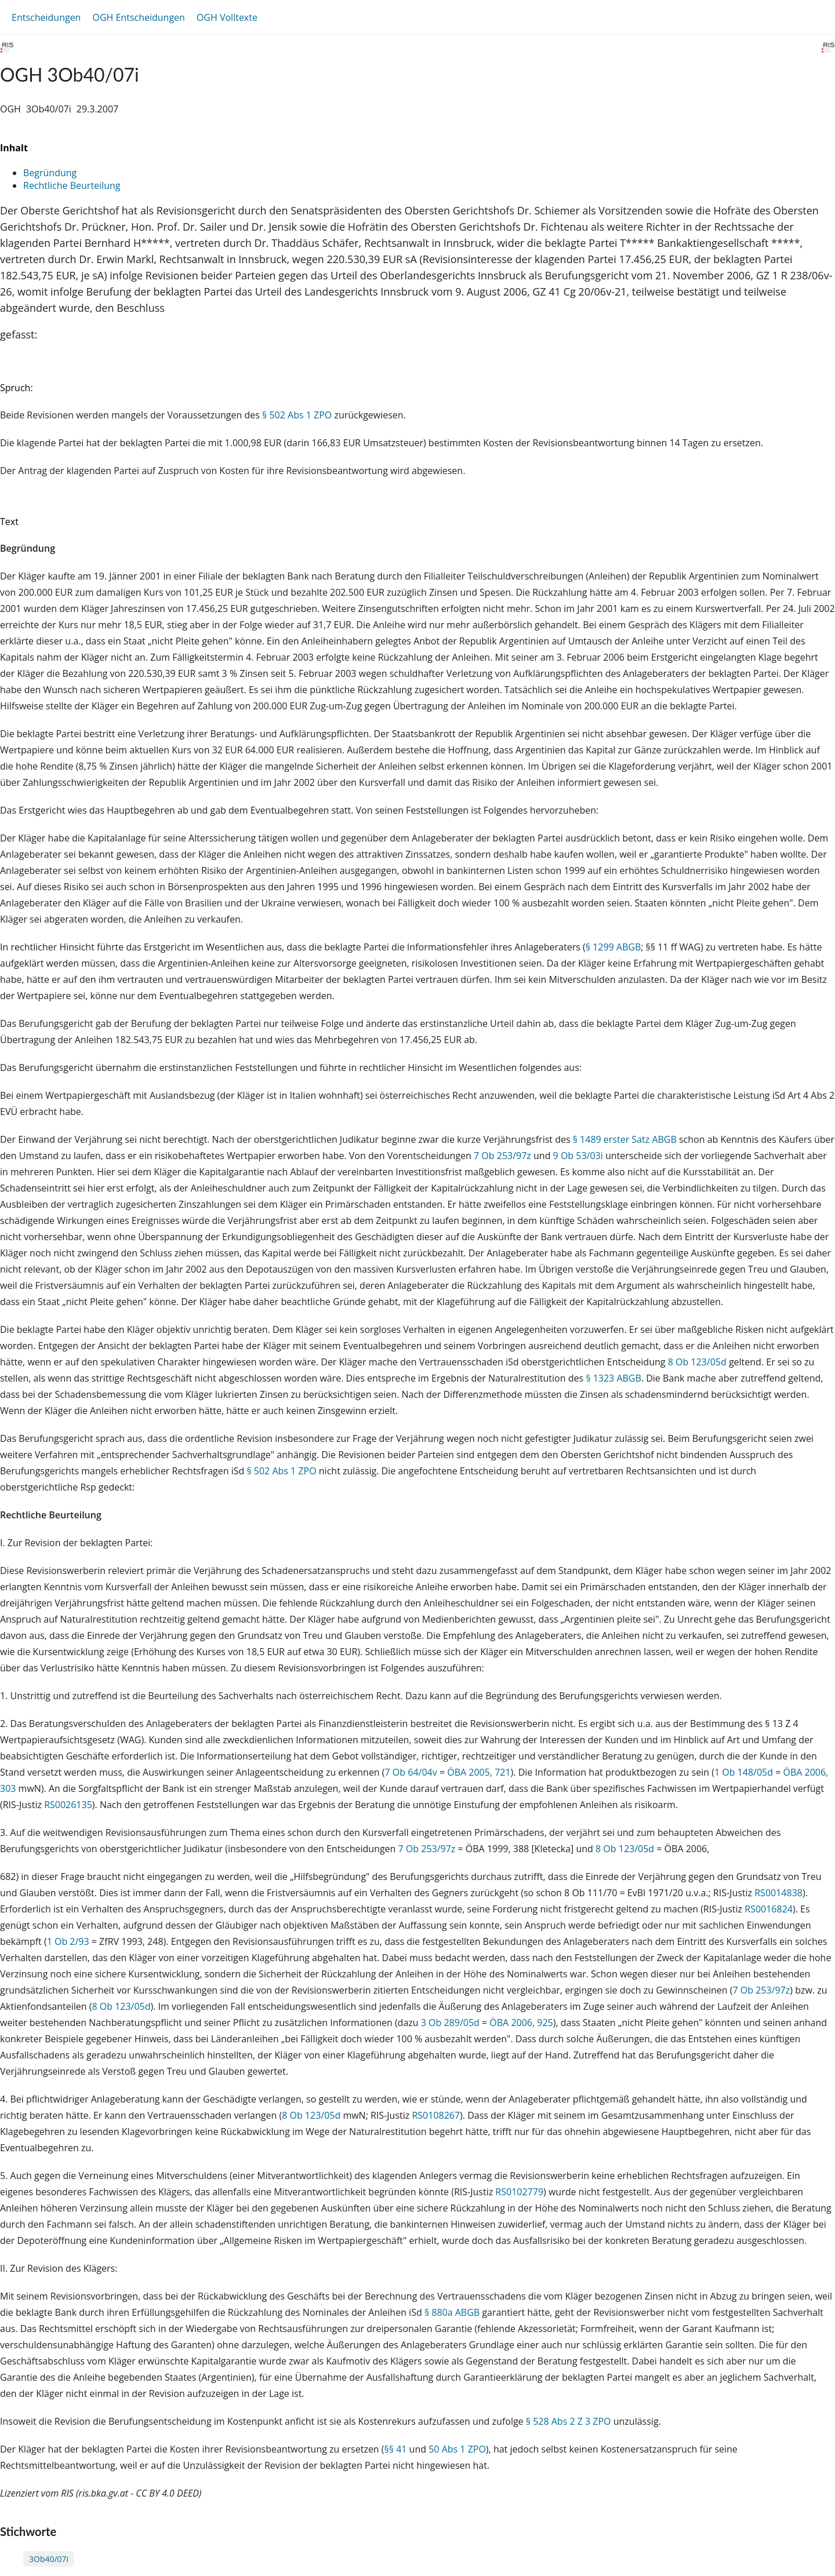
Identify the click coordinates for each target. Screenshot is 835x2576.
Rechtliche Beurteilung (71, 185)
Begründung (50, 172)
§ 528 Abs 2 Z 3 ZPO (568, 2421)
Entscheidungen (46, 17)
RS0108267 (436, 2115)
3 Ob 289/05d (450, 2022)
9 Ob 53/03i (578, 1155)
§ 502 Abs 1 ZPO (297, 415)
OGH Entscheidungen (138, 17)
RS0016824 (769, 1909)
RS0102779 (519, 2191)
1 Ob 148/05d (743, 1772)
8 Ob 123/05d (697, 1362)
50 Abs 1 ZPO (457, 2449)
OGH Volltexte (227, 17)
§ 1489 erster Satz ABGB (625, 1139)
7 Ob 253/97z (502, 1155)
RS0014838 (778, 1892)
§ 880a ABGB (452, 2312)
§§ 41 (395, 2449)
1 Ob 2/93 (68, 1941)
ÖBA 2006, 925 (521, 2022)
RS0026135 (68, 1804)
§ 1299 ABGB (613, 947)
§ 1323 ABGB (613, 1378)
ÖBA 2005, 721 (478, 1772)
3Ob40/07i (48, 2558)
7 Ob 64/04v (411, 1772)
